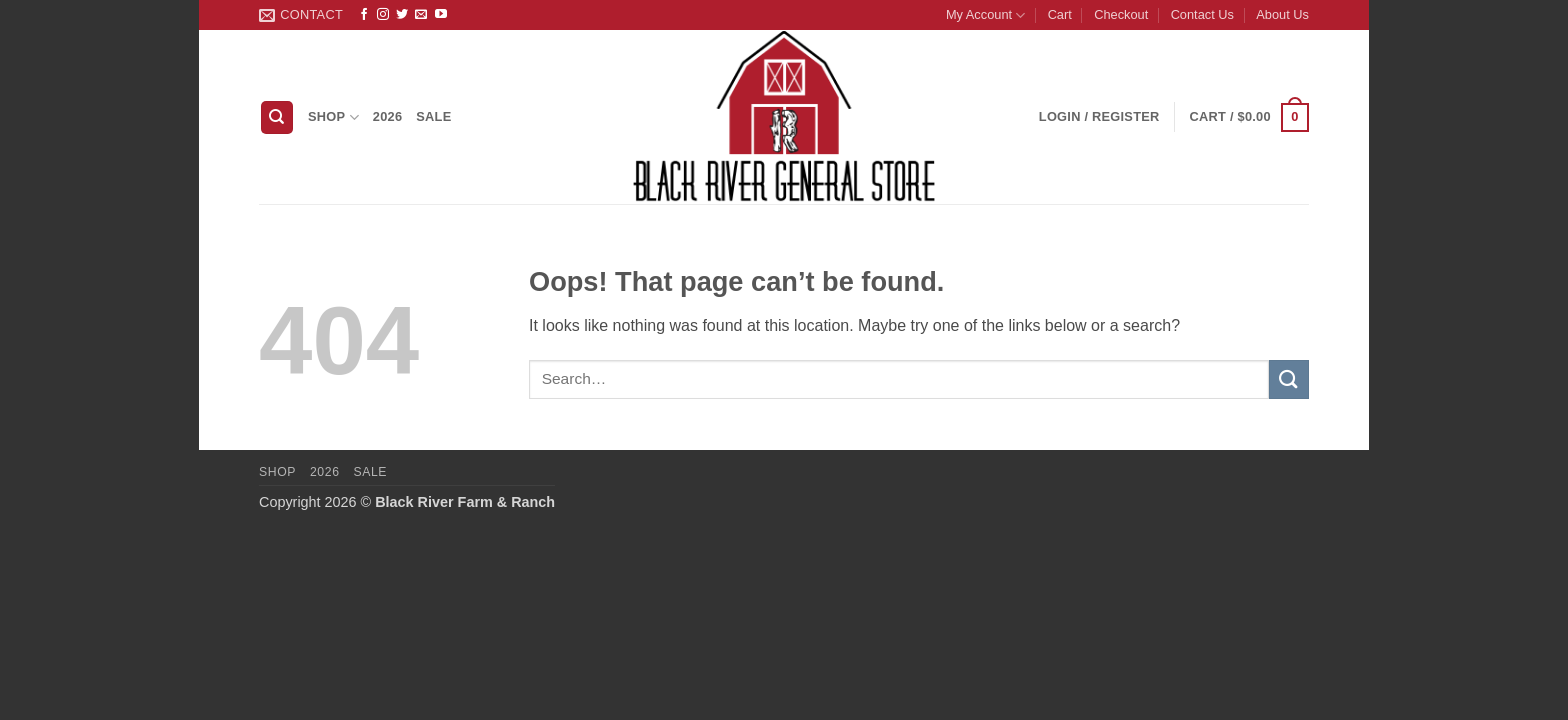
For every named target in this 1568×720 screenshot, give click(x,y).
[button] (1249, 118)
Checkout (1121, 14)
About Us (1282, 14)
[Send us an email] (421, 15)
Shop (333, 117)
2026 (388, 116)
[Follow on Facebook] (364, 15)
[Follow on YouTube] (441, 15)
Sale (433, 116)
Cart (1060, 14)
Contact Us (1202, 14)
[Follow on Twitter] (402, 15)
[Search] (277, 117)
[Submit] (1289, 379)
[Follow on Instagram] (383, 15)
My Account (985, 15)
